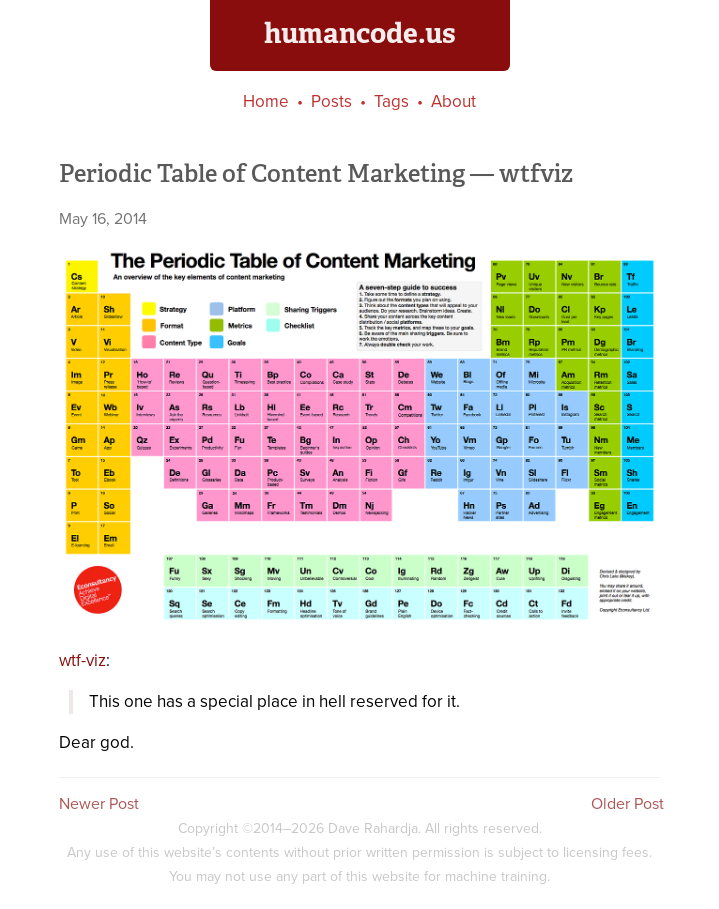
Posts (331, 101)
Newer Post (99, 803)
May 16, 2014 (103, 218)
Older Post (627, 803)
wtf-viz (82, 660)
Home (266, 101)
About (453, 101)
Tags (391, 101)
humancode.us (360, 33)
